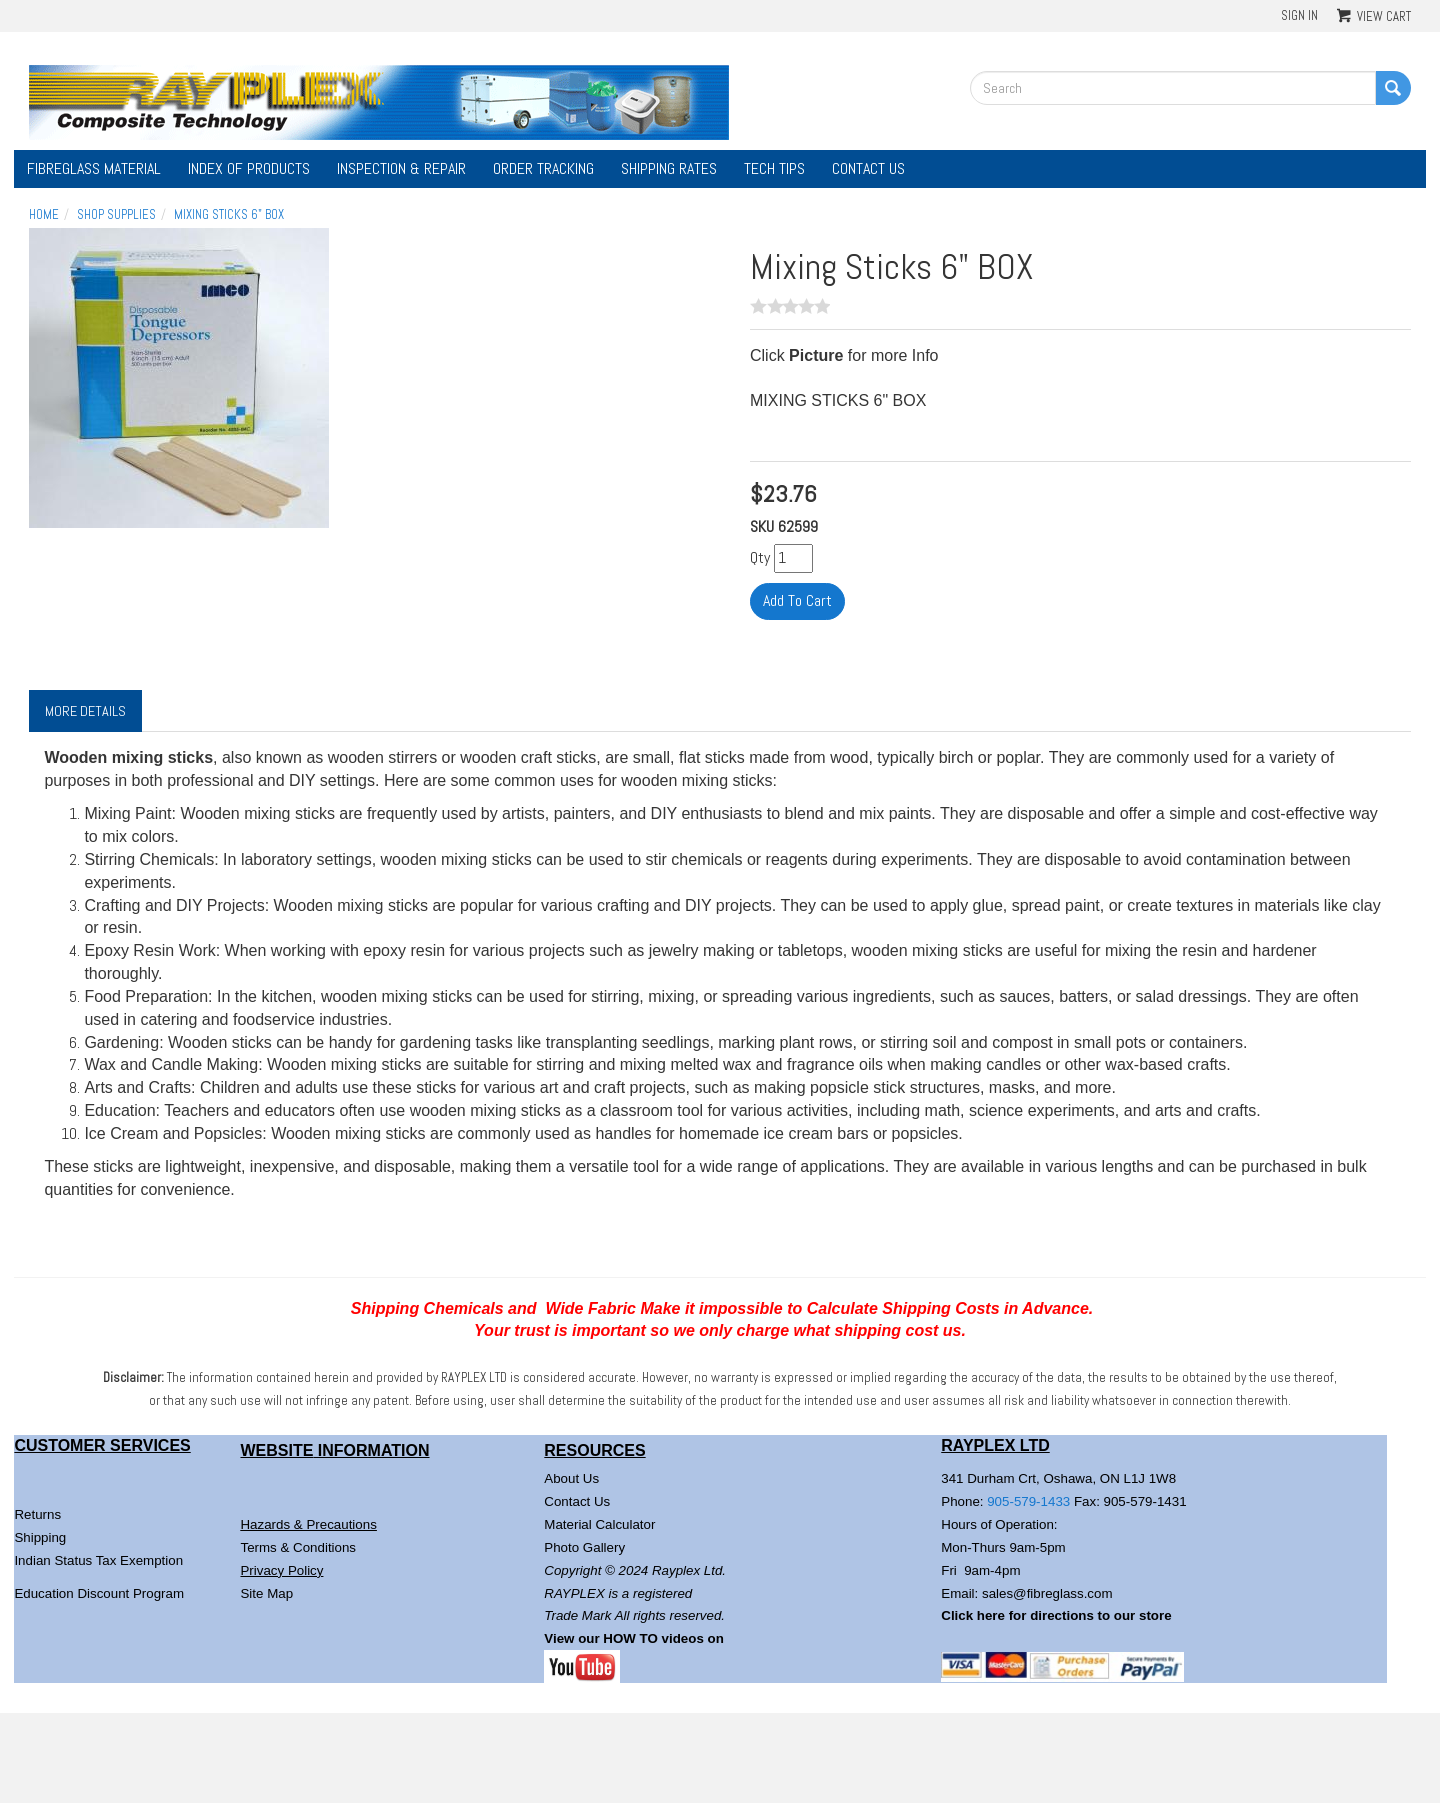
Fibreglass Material (94, 168)
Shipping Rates (669, 168)
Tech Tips (774, 168)
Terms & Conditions (298, 1547)
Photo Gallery (584, 1547)
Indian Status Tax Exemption (98, 1560)
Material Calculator (599, 1524)
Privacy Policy (281, 1570)
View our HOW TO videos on (635, 1638)
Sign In (1299, 15)
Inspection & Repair (401, 168)
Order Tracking (543, 168)
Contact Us (868, 168)
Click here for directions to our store (1056, 1615)
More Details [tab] (85, 711)
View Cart (1384, 16)
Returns (37, 1514)
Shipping (40, 1537)
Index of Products (249, 168)
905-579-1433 (1028, 1501)
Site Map (266, 1593)
